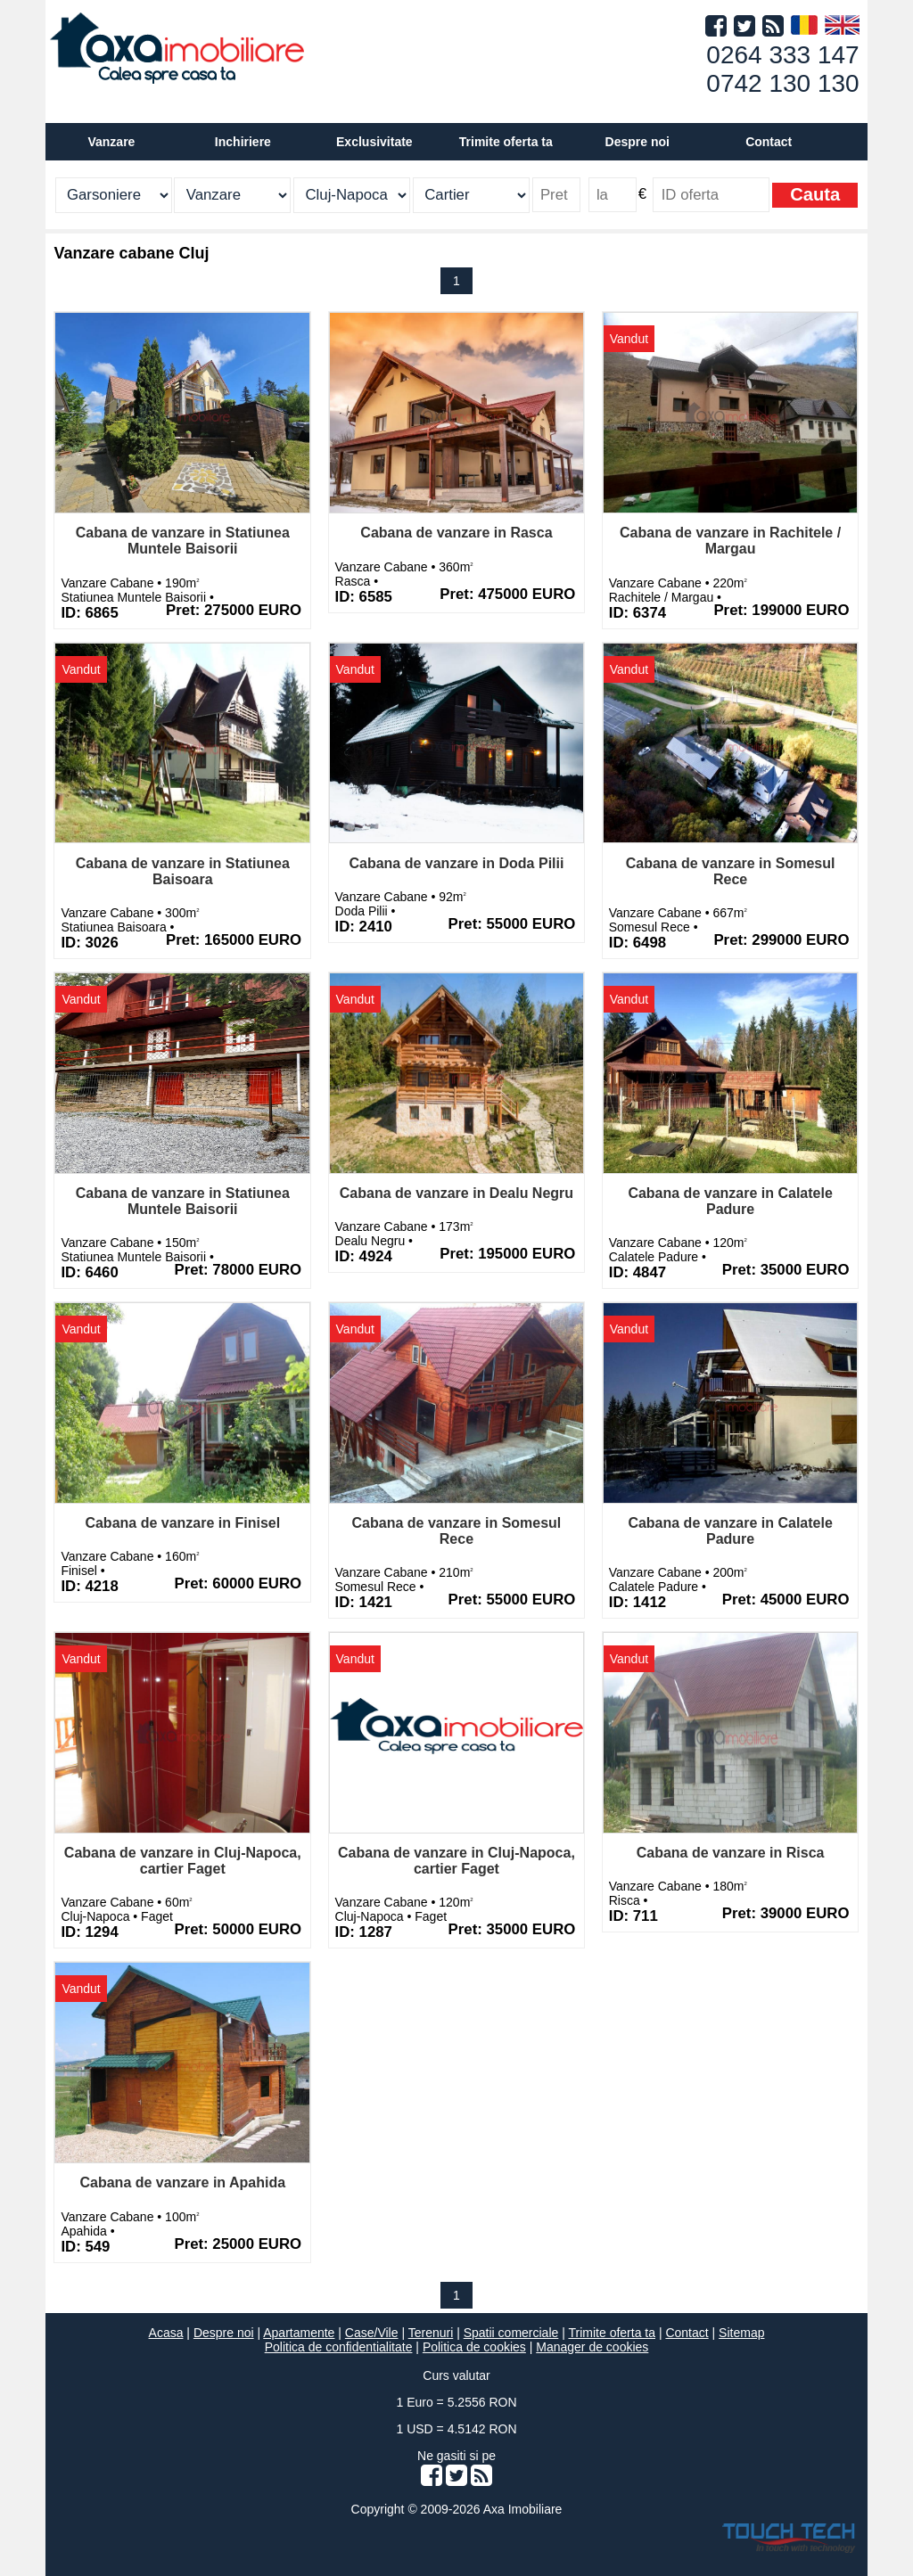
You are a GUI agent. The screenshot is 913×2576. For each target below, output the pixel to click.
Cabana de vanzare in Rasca (456, 532)
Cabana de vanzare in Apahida (182, 2182)
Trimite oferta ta (506, 142)
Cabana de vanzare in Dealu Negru (456, 1193)
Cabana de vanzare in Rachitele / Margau (730, 540)
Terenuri (431, 2333)
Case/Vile (372, 2333)
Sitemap (741, 2333)
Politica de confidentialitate (339, 2347)
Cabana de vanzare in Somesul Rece (730, 871)
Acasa (166, 2333)
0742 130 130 (782, 83)
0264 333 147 (782, 55)
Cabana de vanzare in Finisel (182, 1522)
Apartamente (298, 2333)
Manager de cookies (592, 2347)
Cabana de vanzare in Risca (731, 1852)
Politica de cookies (474, 2347)
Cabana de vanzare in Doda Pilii (456, 863)
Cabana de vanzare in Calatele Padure (730, 1201)
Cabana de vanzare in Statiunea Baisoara (183, 871)
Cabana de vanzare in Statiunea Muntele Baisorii (183, 540)
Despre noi (223, 2333)
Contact (768, 142)
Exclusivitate (374, 142)
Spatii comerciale (511, 2333)
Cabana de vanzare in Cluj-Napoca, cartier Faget (182, 1860)
